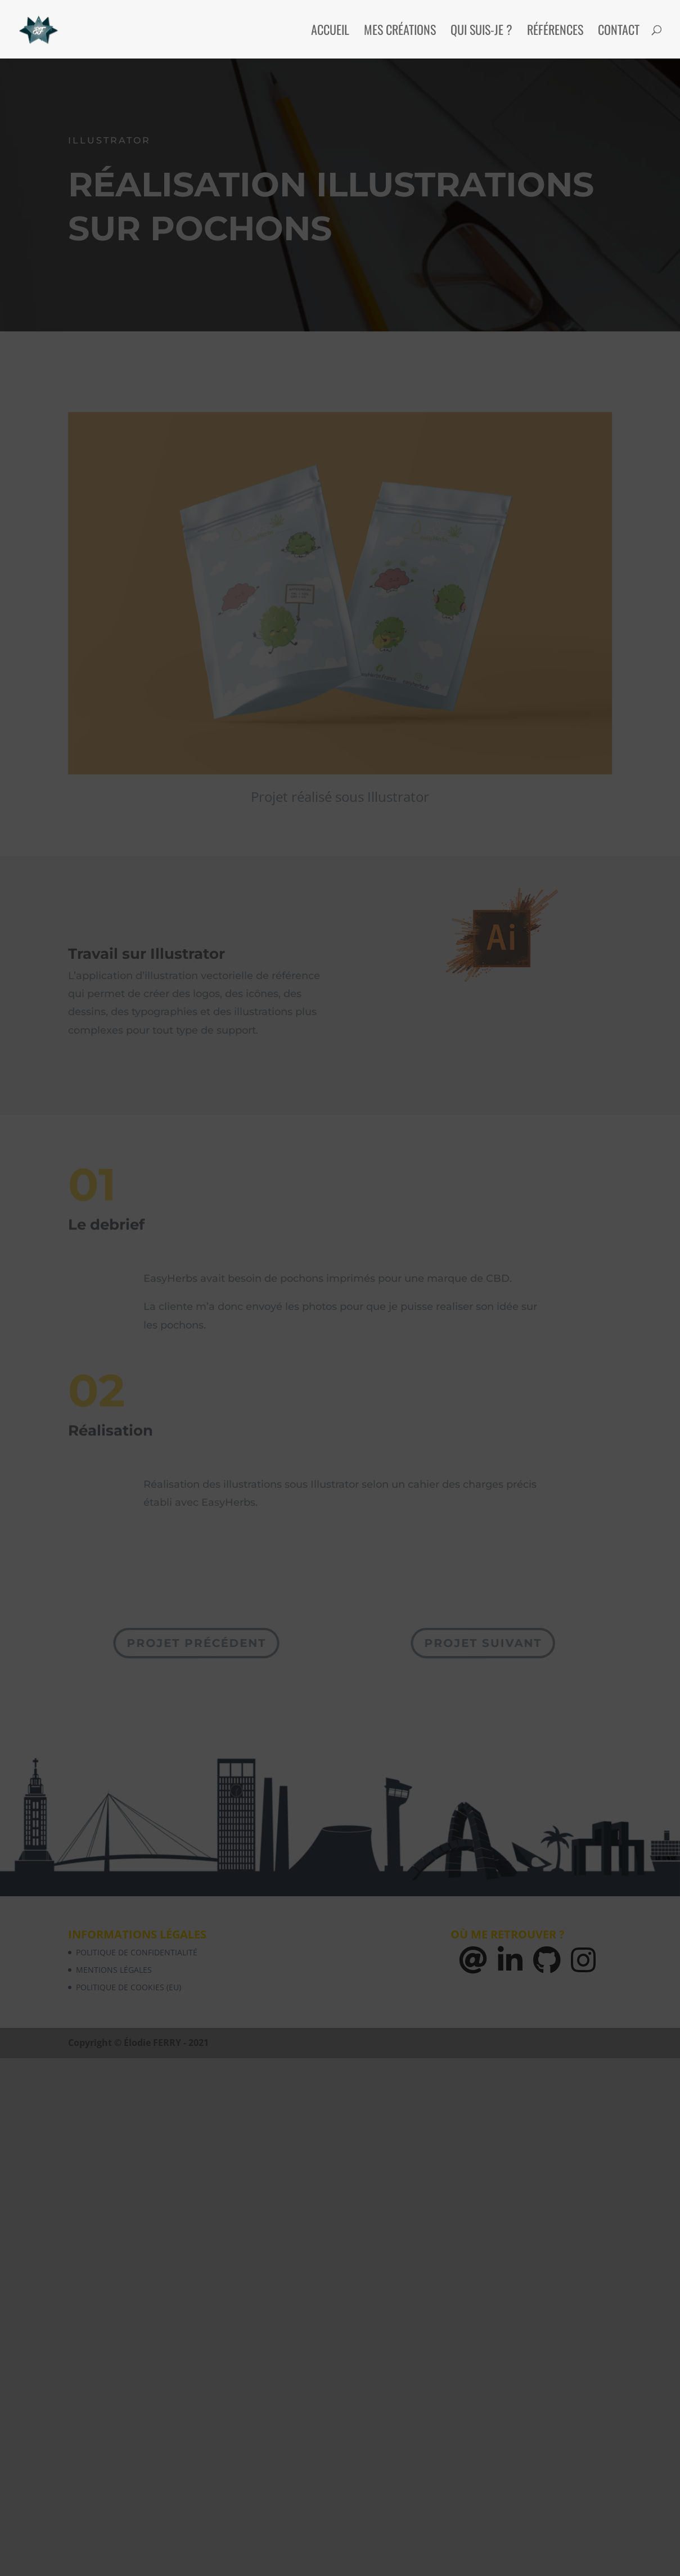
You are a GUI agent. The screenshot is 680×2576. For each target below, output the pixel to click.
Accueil (330, 31)
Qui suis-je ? (481, 31)
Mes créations (400, 31)
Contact (619, 31)
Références (555, 31)
